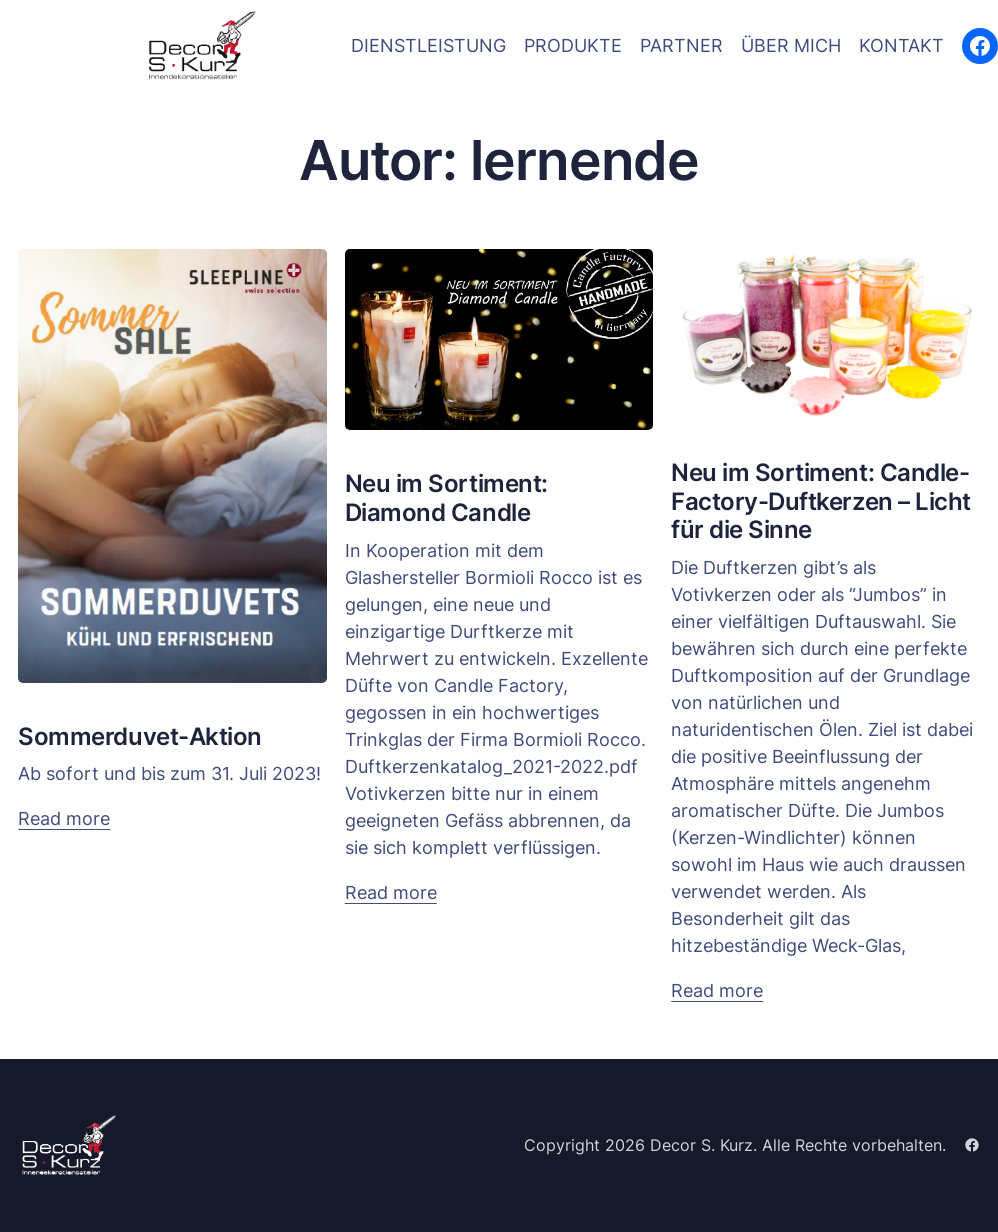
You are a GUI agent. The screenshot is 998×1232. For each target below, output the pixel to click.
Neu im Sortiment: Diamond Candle (446, 498)
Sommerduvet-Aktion (139, 737)
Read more (64, 818)
